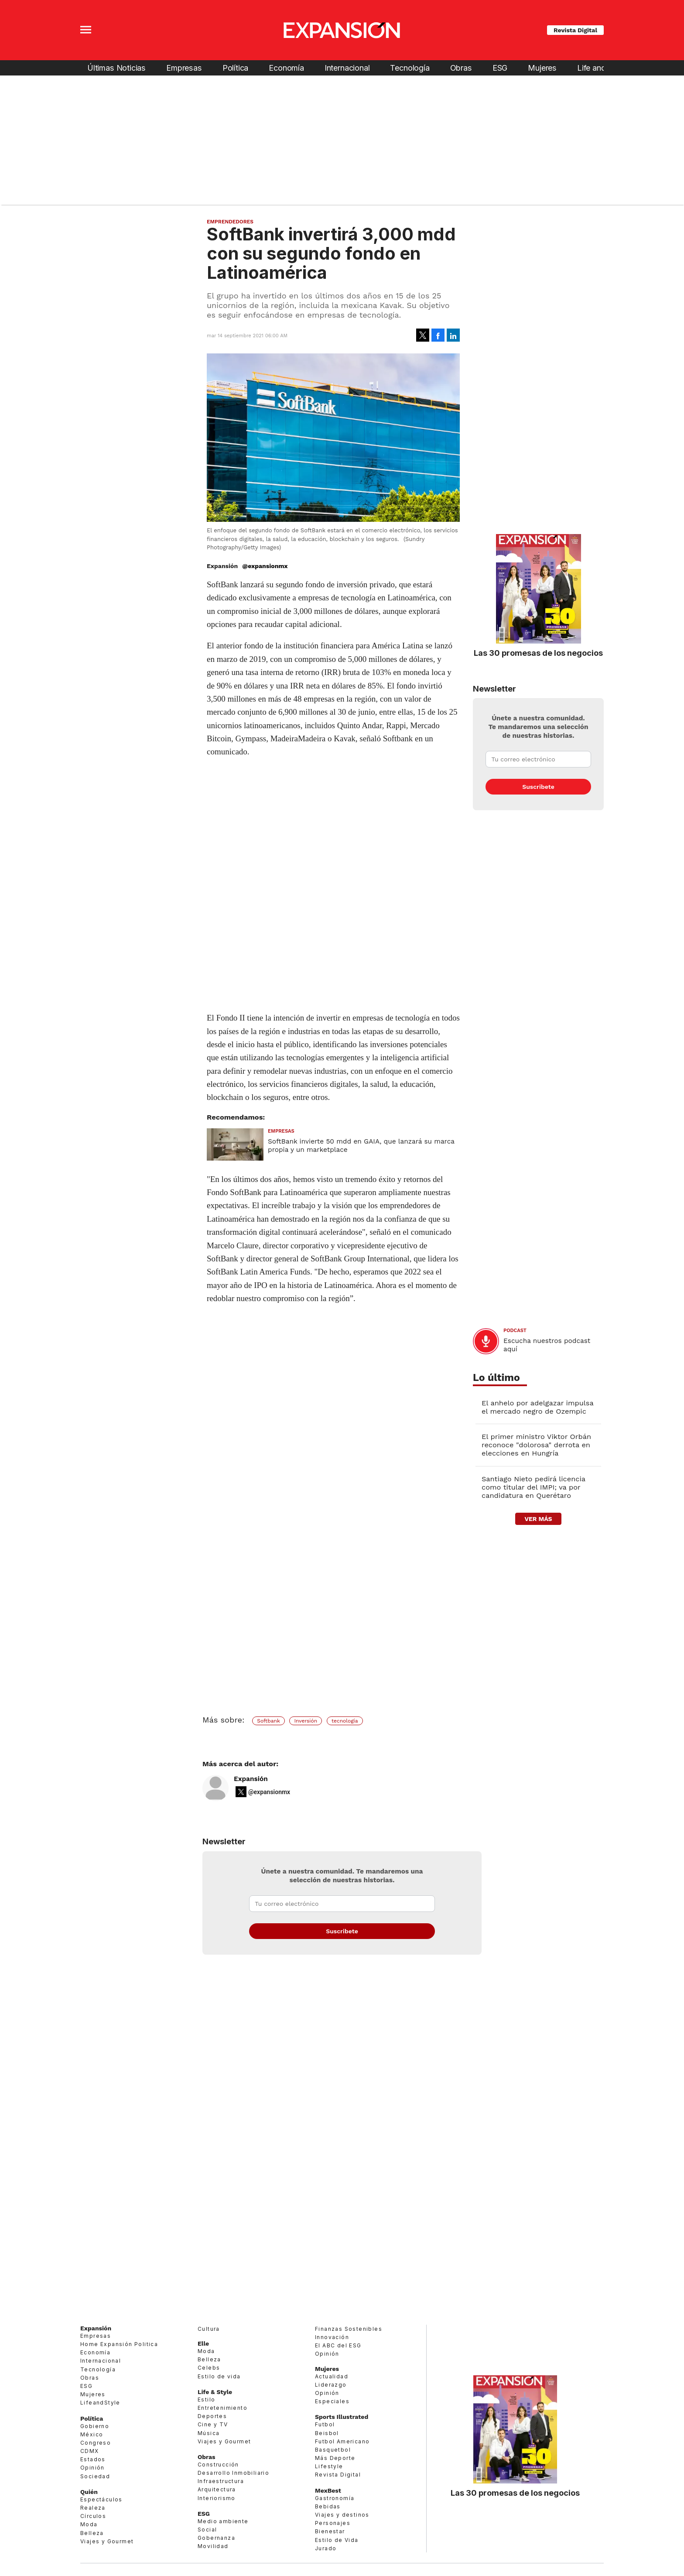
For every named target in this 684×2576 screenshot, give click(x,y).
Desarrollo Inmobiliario (233, 2473)
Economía (286, 67)
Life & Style (215, 2391)
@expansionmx (264, 565)
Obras (461, 67)
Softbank (268, 1721)
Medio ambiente (223, 2521)
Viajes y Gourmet (106, 2541)
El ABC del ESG (338, 2345)
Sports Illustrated (341, 2416)
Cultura (209, 2329)
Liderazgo (331, 2384)
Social (207, 2529)
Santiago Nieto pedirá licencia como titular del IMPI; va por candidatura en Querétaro (533, 1487)
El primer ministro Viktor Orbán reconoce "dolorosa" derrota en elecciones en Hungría (536, 1444)
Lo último (496, 1378)
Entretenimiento (222, 2408)
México (91, 2434)
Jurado (325, 2548)
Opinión (92, 2467)
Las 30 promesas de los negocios (538, 653)
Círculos (93, 2516)
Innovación (332, 2337)
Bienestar (330, 2531)
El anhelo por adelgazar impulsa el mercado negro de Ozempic (537, 1407)
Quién (89, 2491)
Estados (93, 2459)
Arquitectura (217, 2489)
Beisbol (327, 2433)
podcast (515, 1330)
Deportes (212, 2416)
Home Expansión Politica (119, 2344)
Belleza (92, 2533)
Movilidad (213, 2546)
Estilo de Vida (337, 2540)
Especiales (332, 2401)
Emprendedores (230, 222)
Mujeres (542, 67)
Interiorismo (217, 2498)
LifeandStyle (100, 2402)
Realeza (93, 2507)
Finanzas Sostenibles (348, 2329)
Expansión (251, 1779)
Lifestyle (329, 2466)
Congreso (95, 2442)
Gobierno (94, 2426)
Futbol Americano (342, 2441)
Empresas (184, 67)
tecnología (345, 1721)
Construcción (218, 2464)
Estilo (206, 2399)
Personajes (332, 2523)
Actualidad (331, 2376)
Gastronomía (334, 2498)
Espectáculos (101, 2499)
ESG (499, 67)
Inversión (305, 1721)
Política (235, 67)
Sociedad (95, 2476)
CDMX (89, 2451)
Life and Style (601, 67)
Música (208, 2433)
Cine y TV (213, 2424)
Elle (203, 2343)
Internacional (347, 67)
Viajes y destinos (342, 2514)
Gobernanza (216, 2538)
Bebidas (328, 2506)
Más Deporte (335, 2458)
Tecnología (409, 67)
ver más (538, 1518)
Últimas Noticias (116, 67)
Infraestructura (221, 2481)
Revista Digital (575, 30)
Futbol (325, 2424)
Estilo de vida (219, 2376)
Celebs (209, 2367)
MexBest (328, 2490)
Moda (89, 2524)
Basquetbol (333, 2449)
